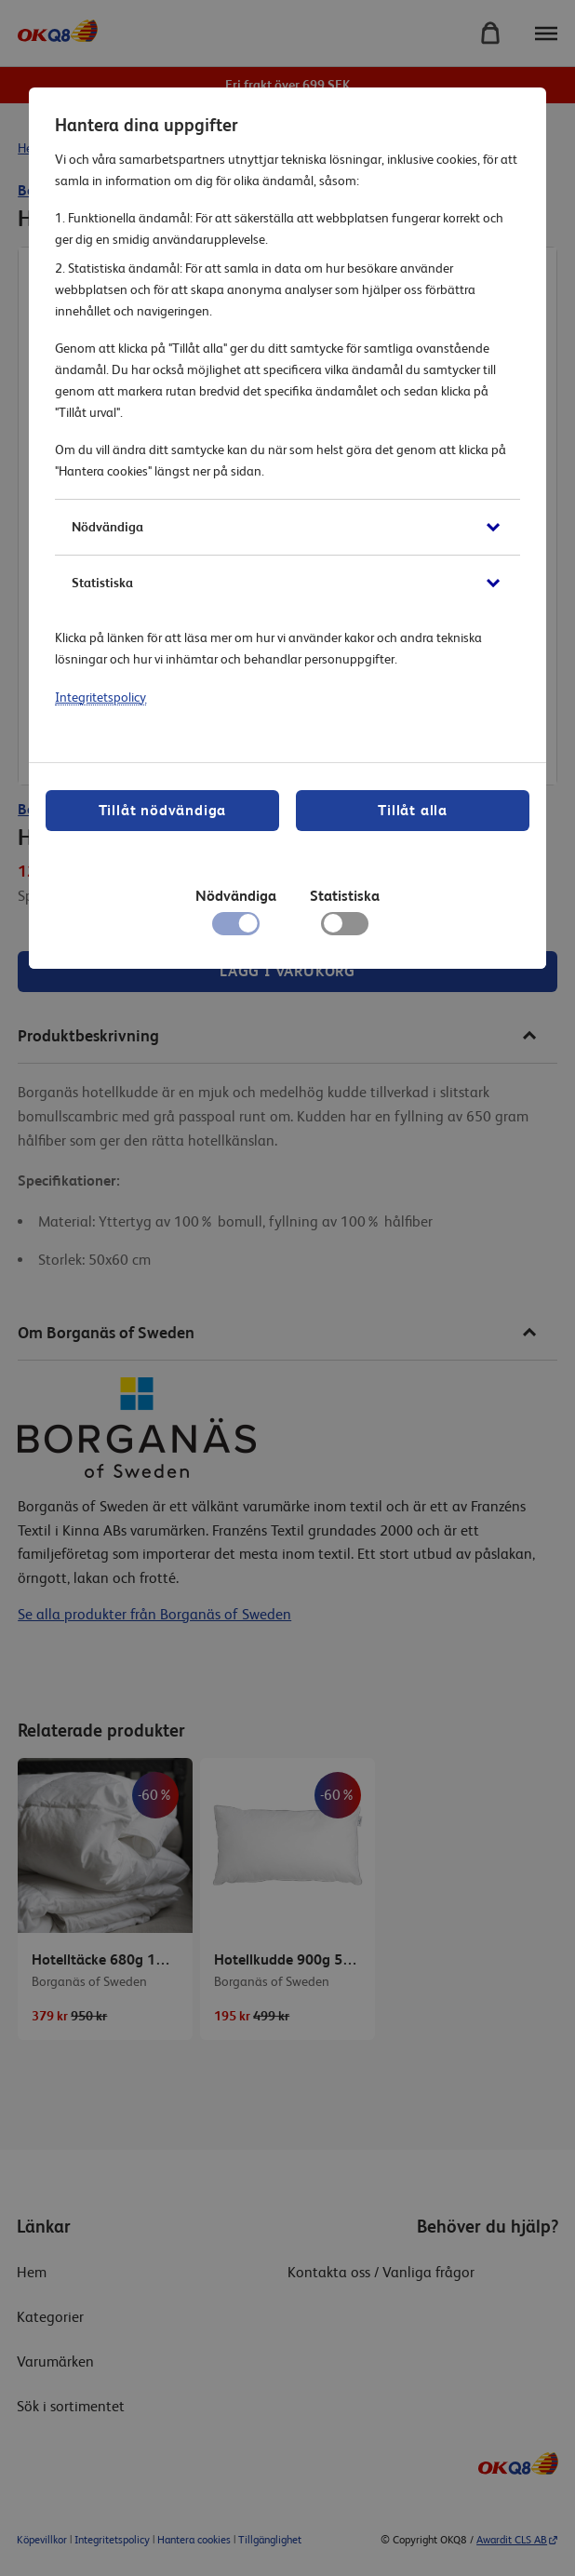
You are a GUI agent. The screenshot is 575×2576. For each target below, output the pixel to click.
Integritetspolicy (100, 697)
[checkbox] (344, 927)
